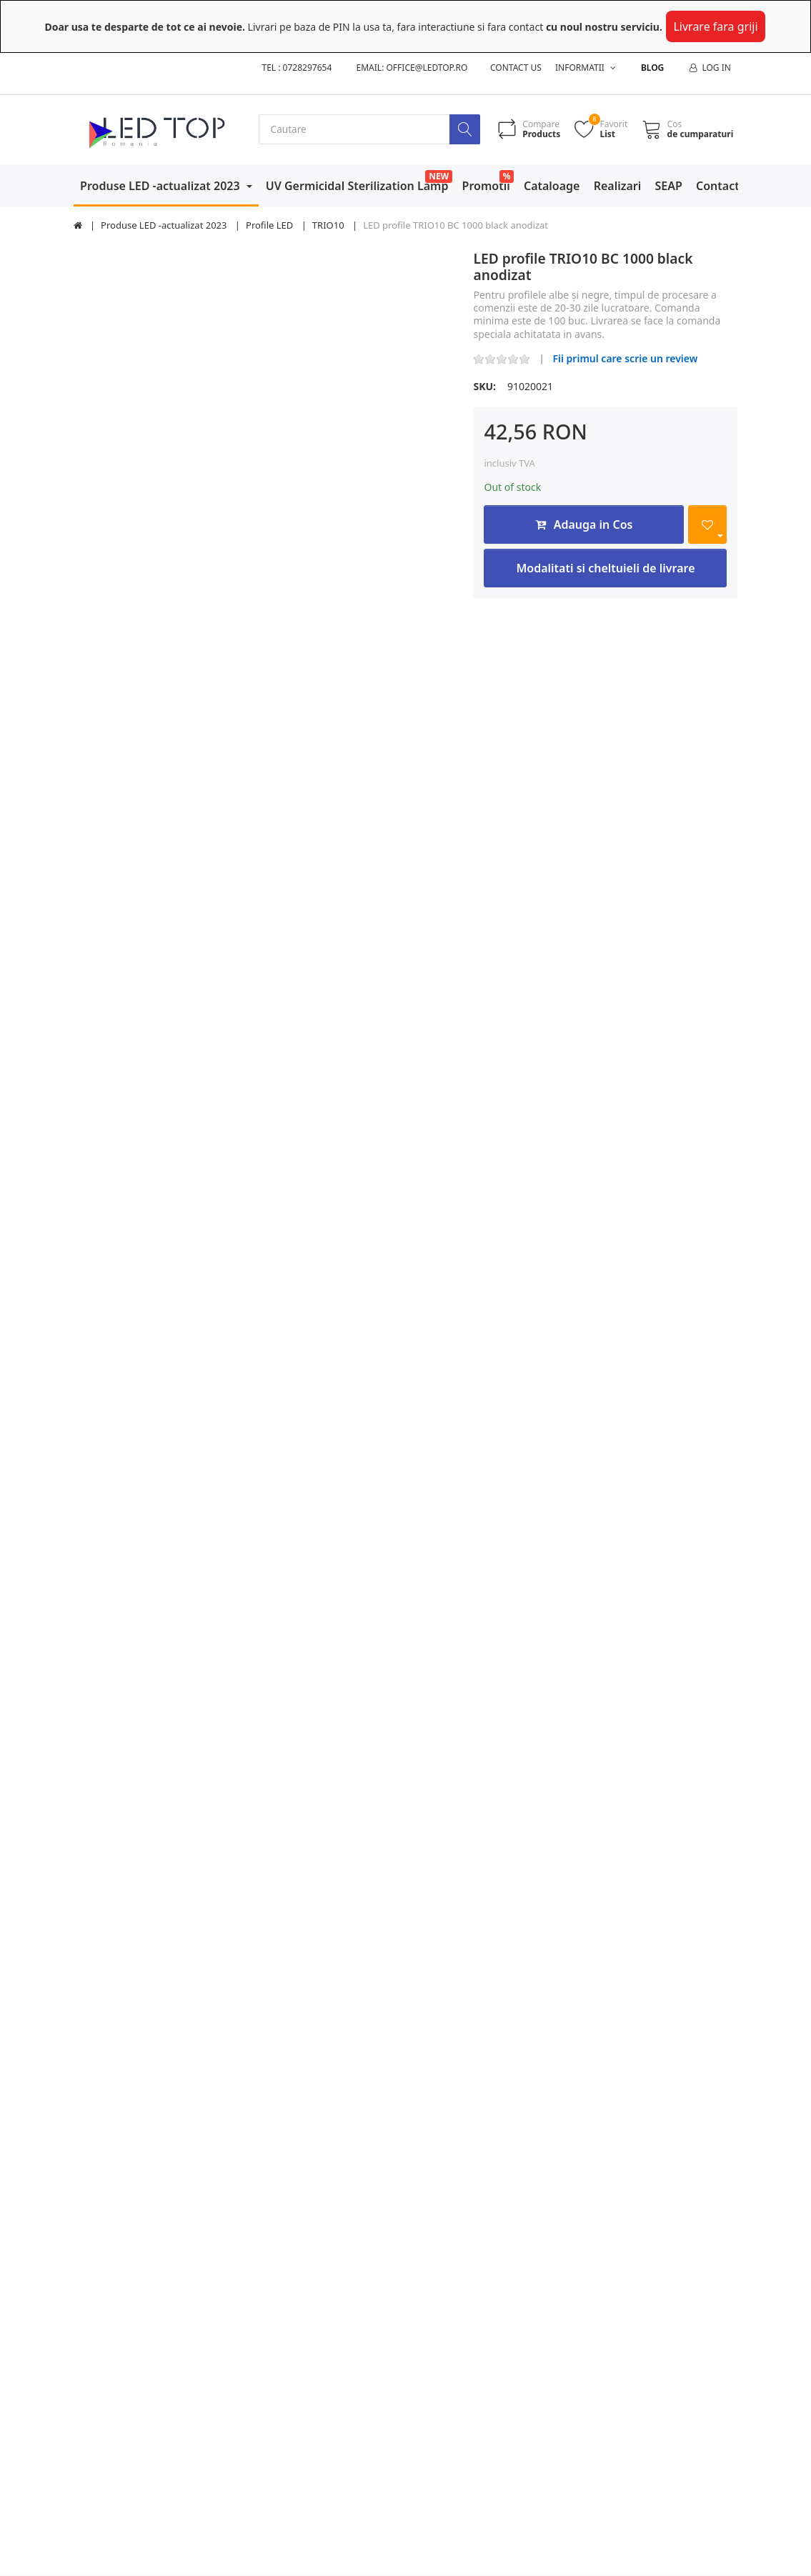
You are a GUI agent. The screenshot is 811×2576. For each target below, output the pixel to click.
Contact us (516, 67)
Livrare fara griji (715, 26)
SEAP (668, 186)
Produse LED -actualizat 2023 (161, 186)
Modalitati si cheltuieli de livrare (605, 569)
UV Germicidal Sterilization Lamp (357, 186)
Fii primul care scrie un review (624, 358)
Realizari (618, 186)
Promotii (486, 186)
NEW (439, 176)
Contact (718, 186)
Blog (652, 67)
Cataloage (552, 186)
